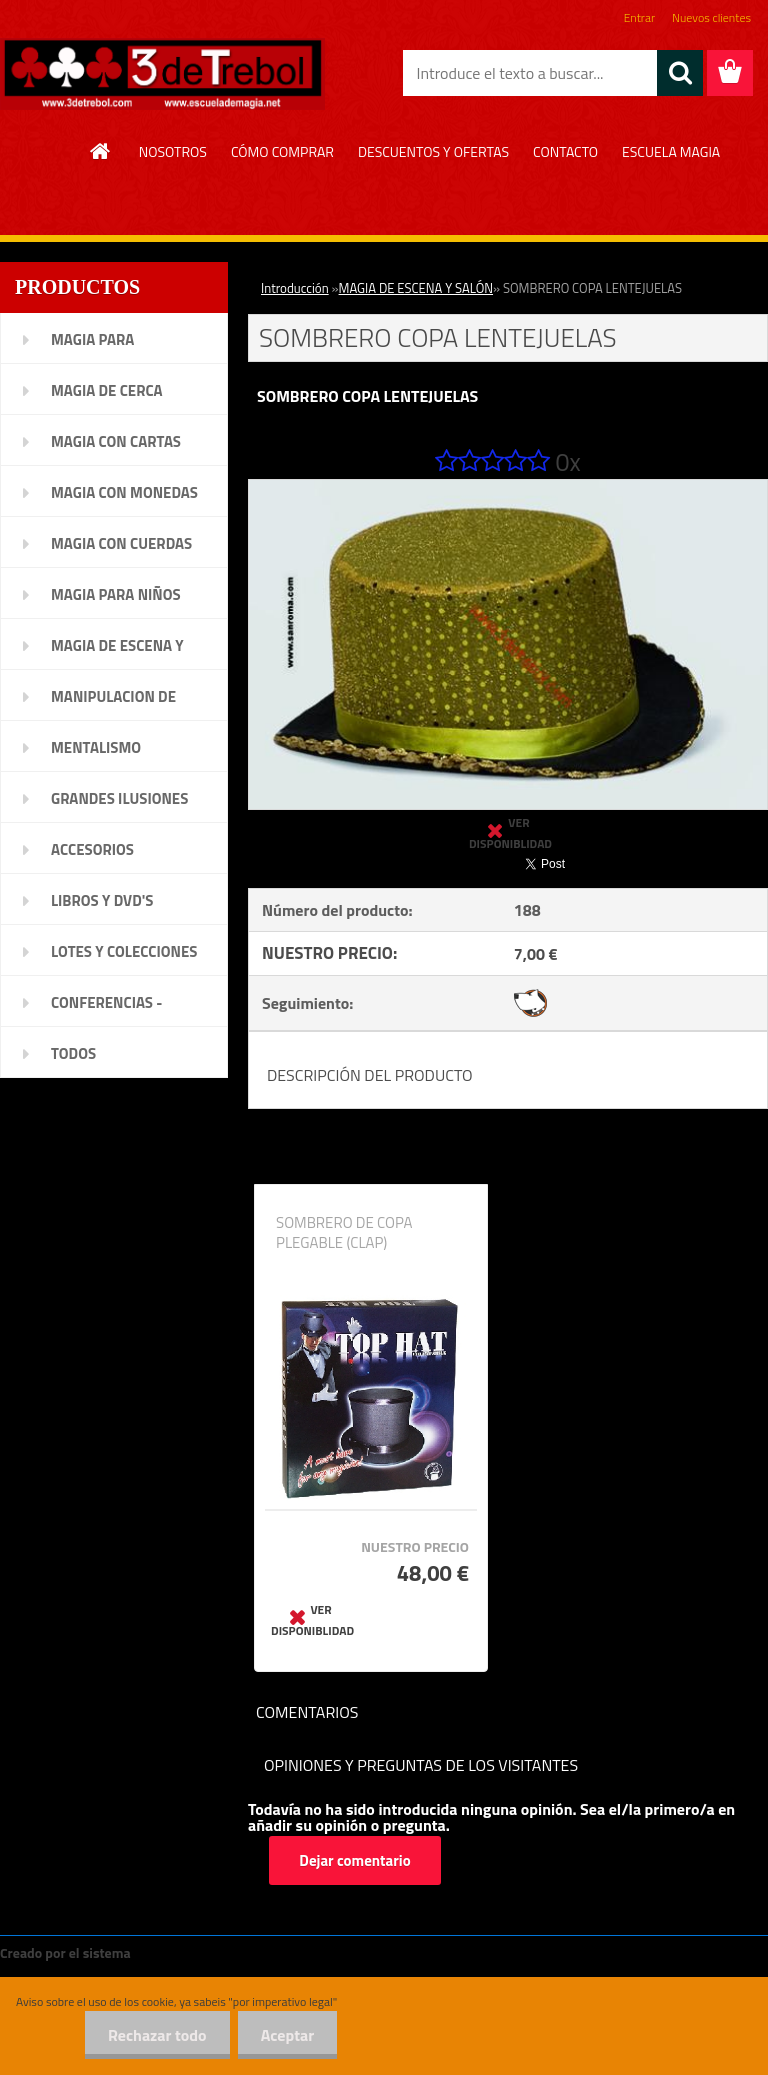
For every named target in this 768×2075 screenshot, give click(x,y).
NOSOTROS (173, 151)
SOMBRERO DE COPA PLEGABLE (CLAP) (344, 1233)
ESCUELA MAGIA (671, 151)
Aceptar (285, 2035)
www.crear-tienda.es (202, 1952)
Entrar (639, 17)
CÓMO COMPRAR (282, 151)
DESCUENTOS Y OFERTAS (433, 151)
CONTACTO (565, 151)
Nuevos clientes (711, 17)
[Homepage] (101, 151)
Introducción (295, 288)
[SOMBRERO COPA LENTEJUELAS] (508, 488)
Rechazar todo (151, 2035)
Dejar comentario (355, 1860)
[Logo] (162, 74)
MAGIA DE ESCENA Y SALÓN (416, 288)
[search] (680, 73)
